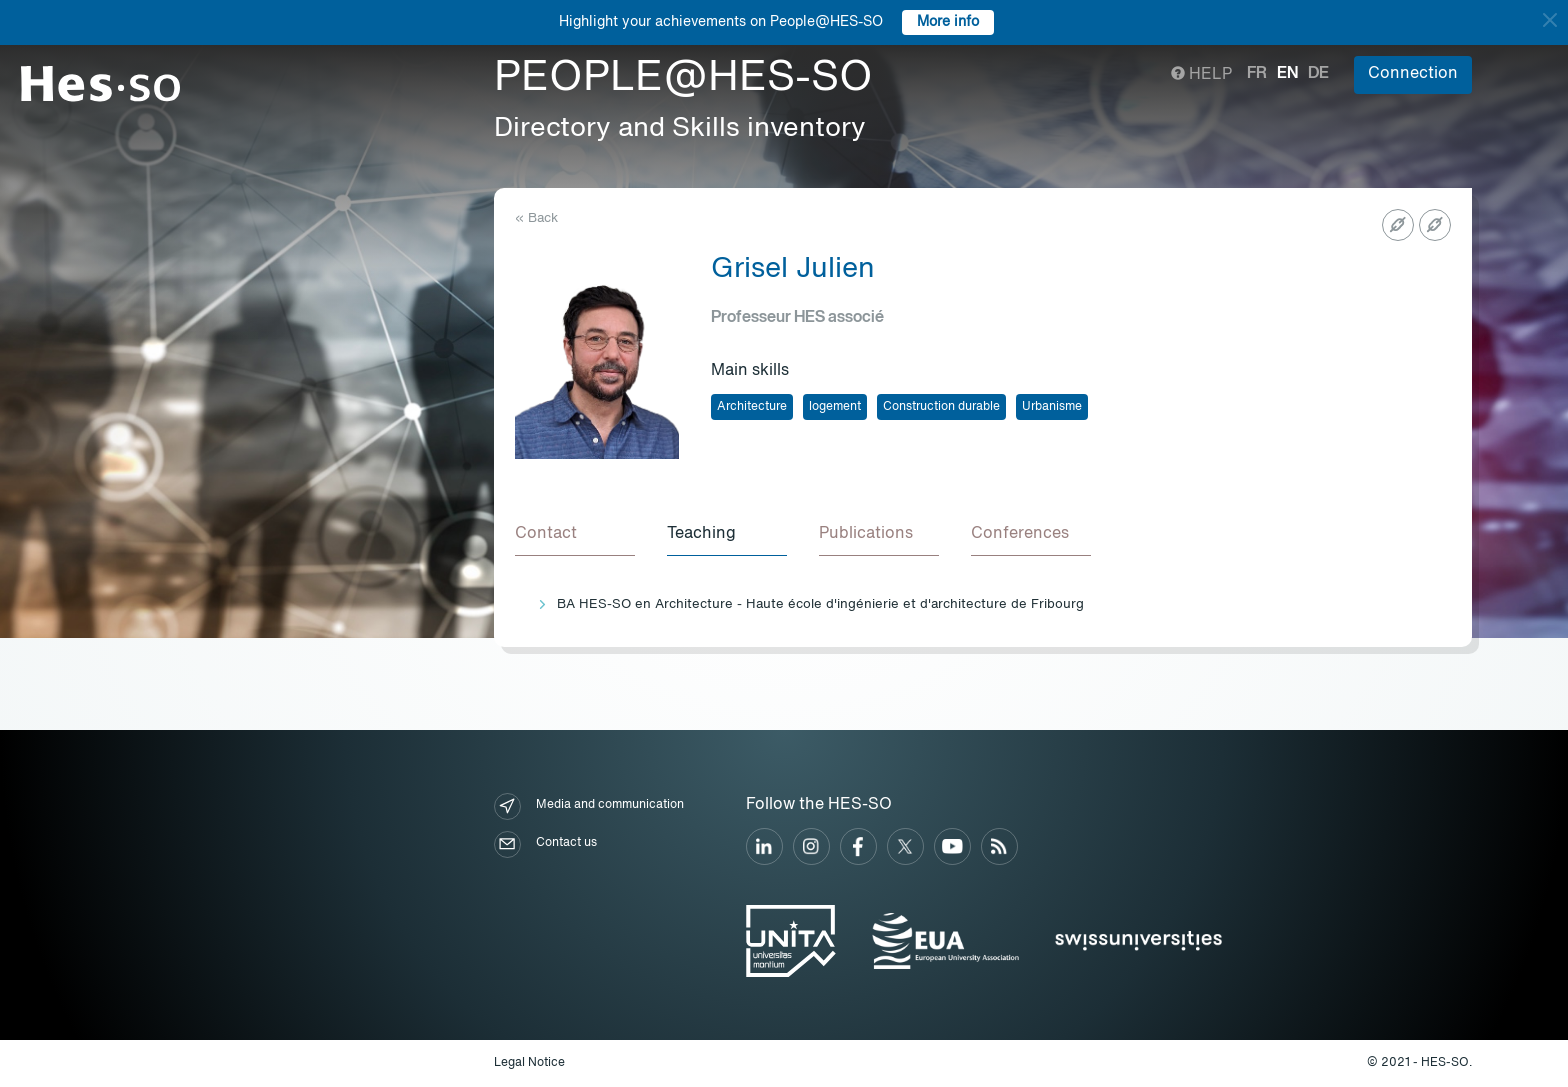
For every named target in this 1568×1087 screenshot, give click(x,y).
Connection (1413, 74)
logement (835, 407)
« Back (536, 218)
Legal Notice (529, 1063)
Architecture (752, 407)
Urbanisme (1052, 407)
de (1318, 74)
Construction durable (941, 407)
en (1287, 74)
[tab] (575, 535)
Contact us (545, 844)
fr (1257, 74)
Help (1201, 75)
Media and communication (589, 806)
